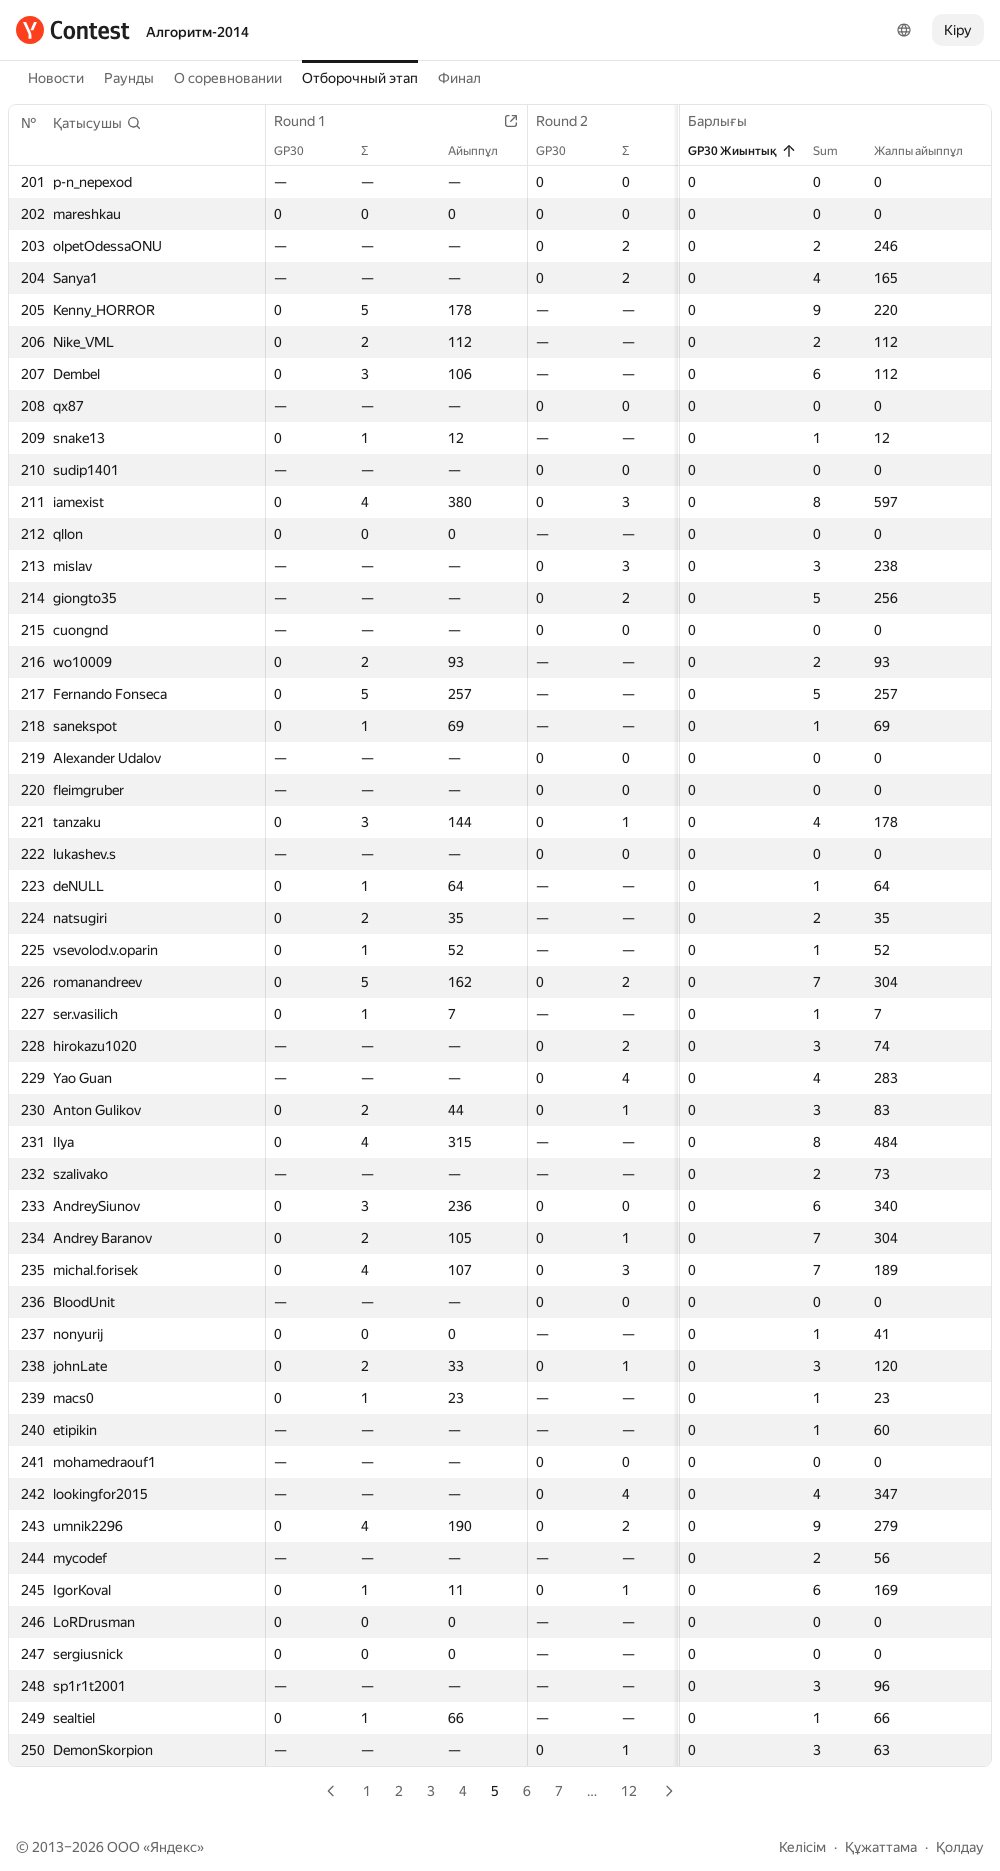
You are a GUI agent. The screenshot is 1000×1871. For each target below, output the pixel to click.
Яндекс (173, 1847)
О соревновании (228, 78)
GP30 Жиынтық (742, 151)
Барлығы (727, 121)
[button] (97, 123)
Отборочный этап (360, 78)
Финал (459, 78)
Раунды (129, 78)
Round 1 (310, 121)
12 (629, 1791)
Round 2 (572, 121)
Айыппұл (483, 151)
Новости (56, 78)
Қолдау (960, 1847)
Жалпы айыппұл (928, 151)
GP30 (299, 151)
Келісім (802, 1847)
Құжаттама (881, 1847)
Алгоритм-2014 (197, 32)
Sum (835, 151)
